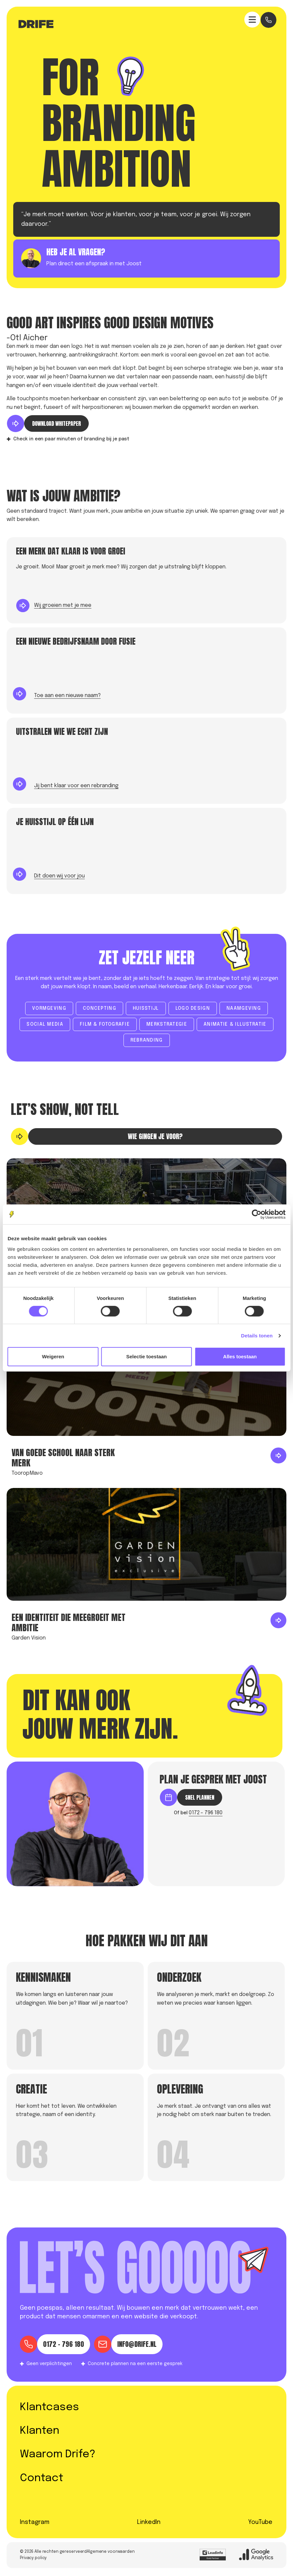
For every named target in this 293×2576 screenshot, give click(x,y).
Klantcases (49, 2407)
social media (44, 1024)
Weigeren (53, 1356)
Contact (41, 2478)
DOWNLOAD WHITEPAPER (56, 423)
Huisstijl (146, 1008)
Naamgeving (243, 1008)
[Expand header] (252, 20)
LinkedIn (149, 2522)
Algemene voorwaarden (111, 2552)
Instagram (34, 2522)
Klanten (39, 2430)
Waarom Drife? (57, 2454)
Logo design (192, 1008)
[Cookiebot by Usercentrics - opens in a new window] (256, 1214)
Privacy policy (33, 2558)
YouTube (260, 2522)
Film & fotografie (105, 1024)
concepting (99, 1008)
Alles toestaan (240, 1356)
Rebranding (146, 1040)
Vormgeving (49, 1008)
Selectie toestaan (146, 1356)
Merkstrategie (166, 1024)
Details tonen (256, 1335)
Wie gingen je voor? (155, 1136)
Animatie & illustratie (235, 1024)
